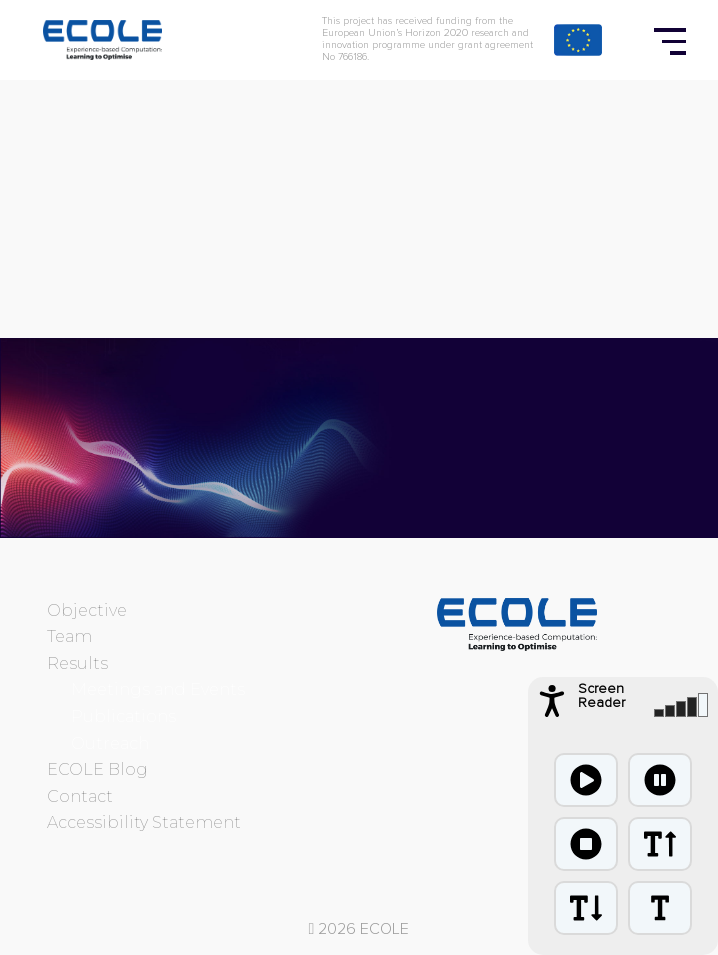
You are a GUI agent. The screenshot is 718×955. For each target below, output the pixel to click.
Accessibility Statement (144, 822)
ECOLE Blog (97, 769)
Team (69, 636)
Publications (123, 716)
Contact (80, 796)
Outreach (110, 743)
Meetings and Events (158, 689)
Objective (87, 610)
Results (77, 663)
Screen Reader (601, 696)
